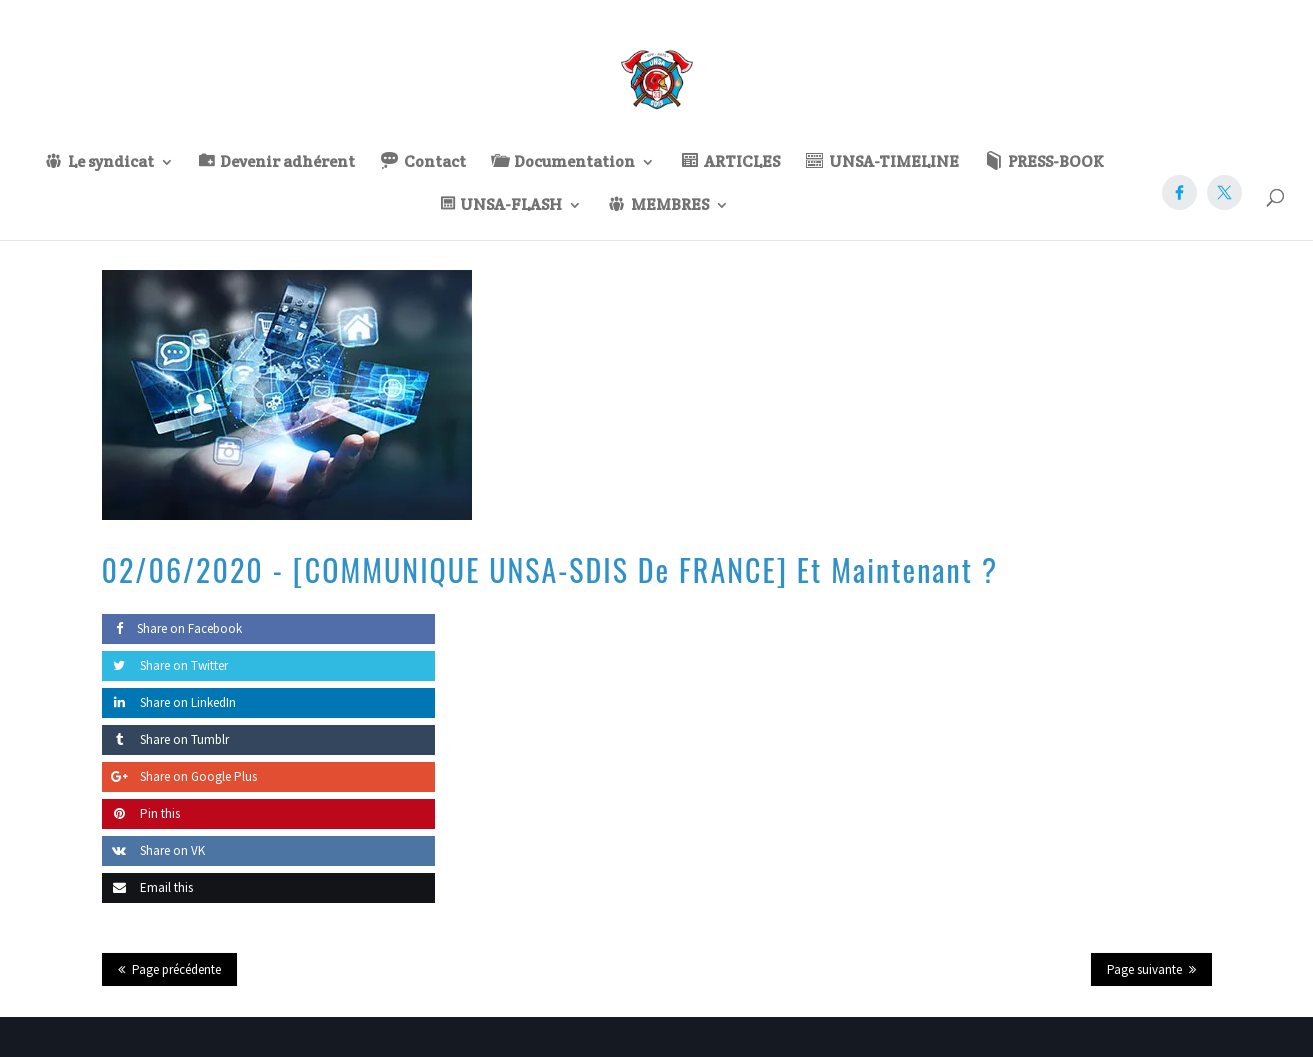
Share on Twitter (165, 665)
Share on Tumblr (165, 739)
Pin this (141, 813)
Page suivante (1144, 969)
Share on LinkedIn (169, 702)
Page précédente (176, 969)
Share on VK (153, 850)
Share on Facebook (172, 628)
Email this (147, 887)
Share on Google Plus (179, 776)
